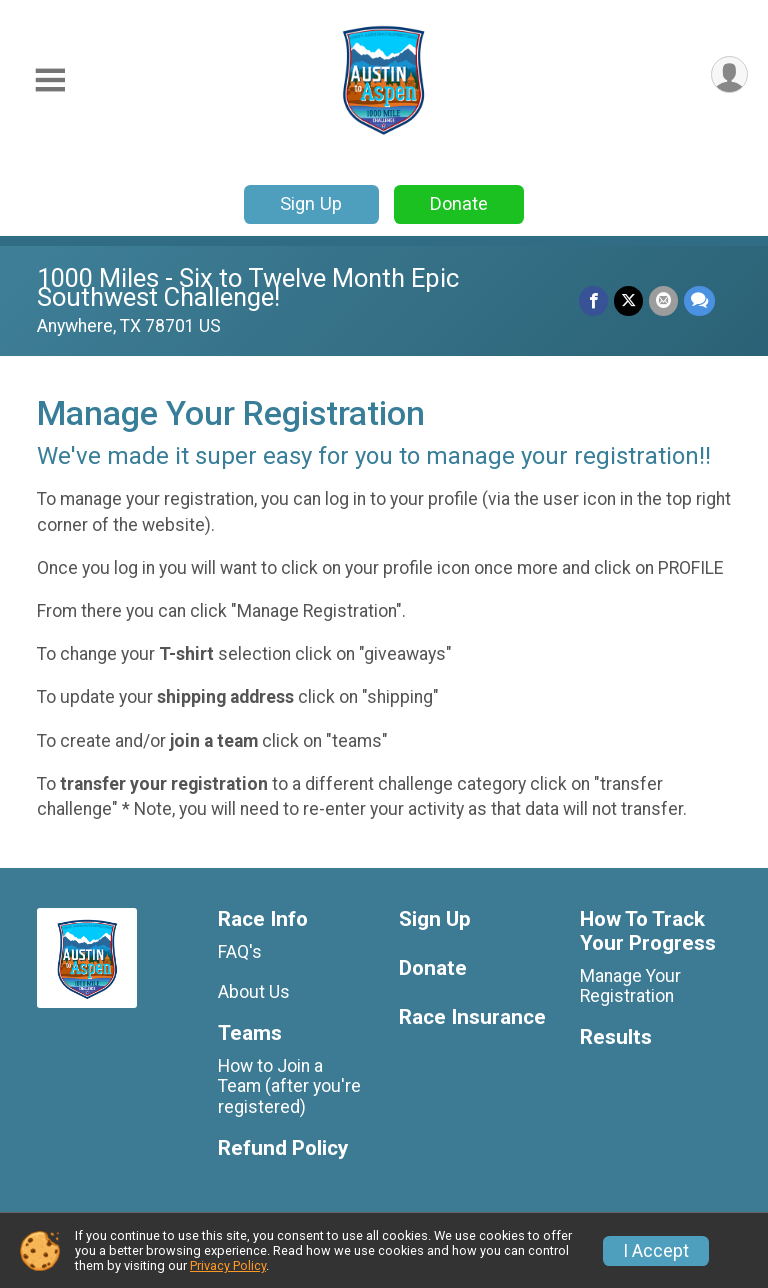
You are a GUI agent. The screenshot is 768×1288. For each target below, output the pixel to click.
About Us (254, 992)
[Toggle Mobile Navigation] (50, 80)
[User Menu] (729, 74)
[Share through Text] (699, 300)
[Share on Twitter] (628, 300)
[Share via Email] (663, 300)
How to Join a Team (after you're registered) (289, 1086)
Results (616, 1037)
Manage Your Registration (630, 986)
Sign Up (311, 203)
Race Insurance (472, 1017)
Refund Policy (283, 1148)
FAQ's (240, 952)
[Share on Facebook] (593, 300)
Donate (459, 203)
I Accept (656, 1251)
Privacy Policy (228, 1265)
